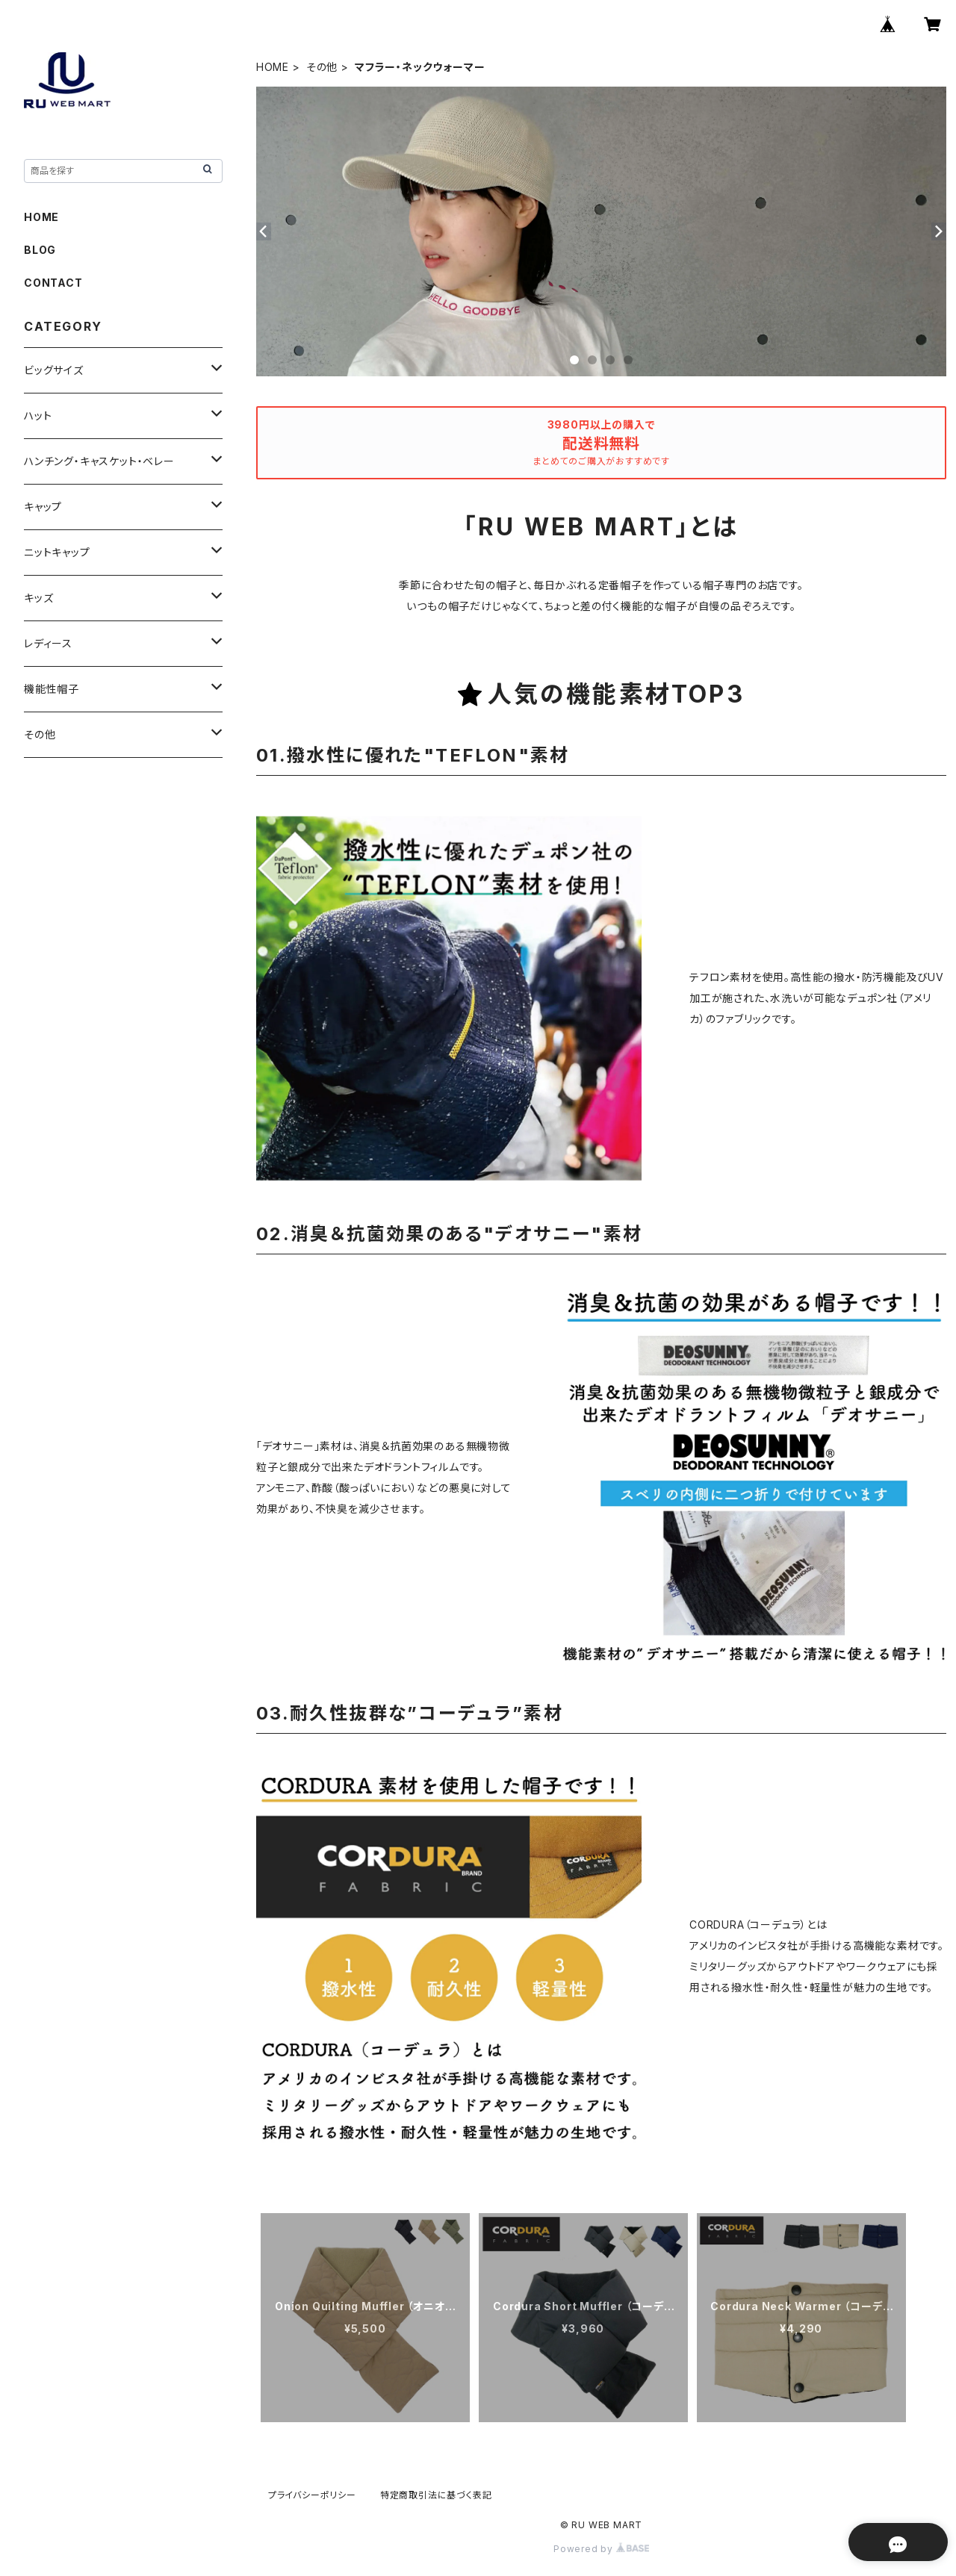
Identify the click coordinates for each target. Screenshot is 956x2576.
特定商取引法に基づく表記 (436, 2495)
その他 (322, 66)
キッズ (38, 597)
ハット (38, 415)
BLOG (40, 249)
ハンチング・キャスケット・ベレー (99, 461)
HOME (272, 66)
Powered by (601, 2548)
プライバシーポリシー (312, 2495)
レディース (48, 643)
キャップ (43, 506)
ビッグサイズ (54, 370)
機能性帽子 (51, 688)
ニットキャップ (57, 552)
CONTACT (53, 282)
